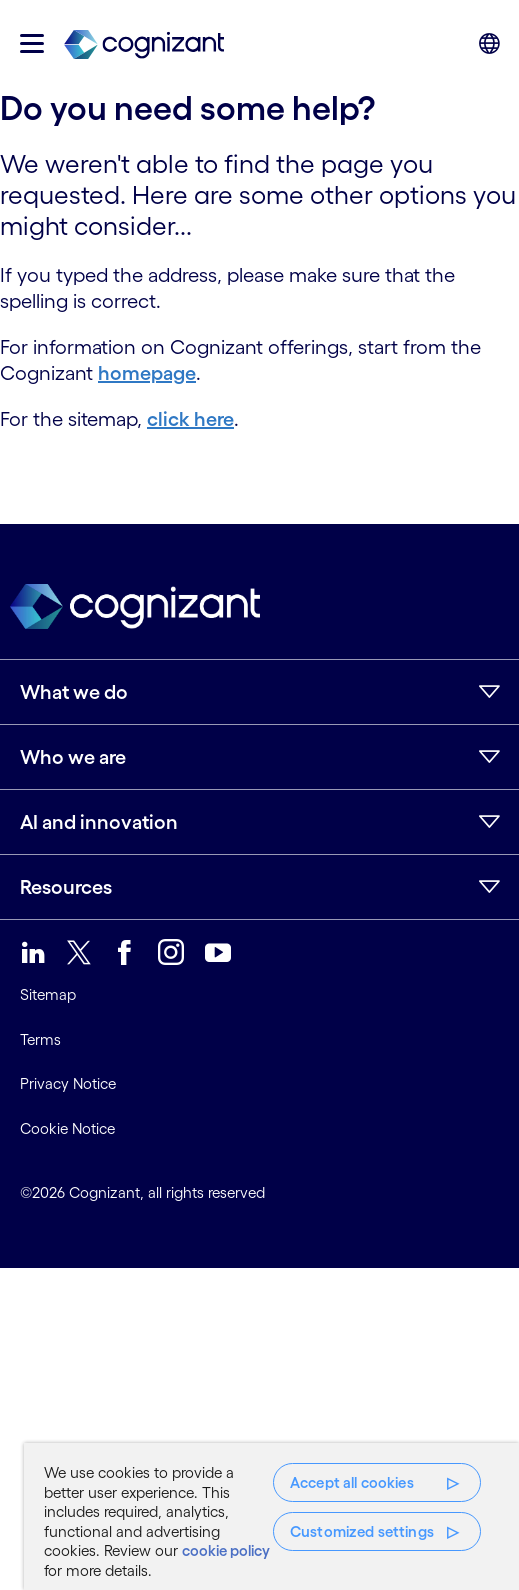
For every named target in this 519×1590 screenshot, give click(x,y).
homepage (147, 373)
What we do (74, 692)
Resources (66, 887)
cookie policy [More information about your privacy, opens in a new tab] (226, 1550)
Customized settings (362, 1531)
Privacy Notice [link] (68, 1083)
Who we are (73, 757)
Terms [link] (40, 1039)
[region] (271, 1516)
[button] (32, 43)
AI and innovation (99, 822)
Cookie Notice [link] (67, 1128)
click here (190, 419)
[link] (144, 43)
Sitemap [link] (48, 994)
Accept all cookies (352, 1482)
